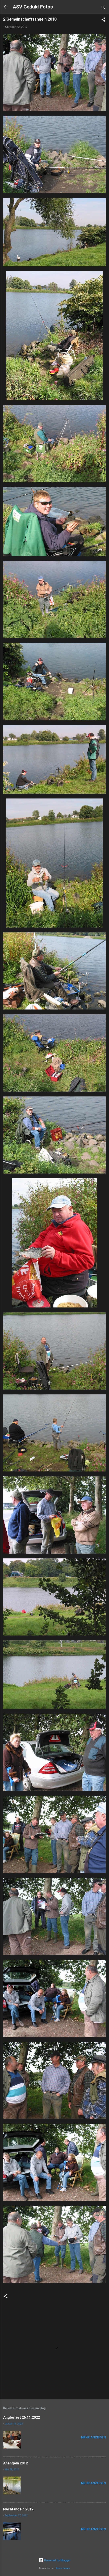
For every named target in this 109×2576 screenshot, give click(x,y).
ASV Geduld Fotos (33, 7)
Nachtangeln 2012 (18, 2509)
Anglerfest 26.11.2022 (21, 2417)
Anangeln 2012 (15, 2463)
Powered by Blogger (55, 2560)
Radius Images (63, 2568)
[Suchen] (103, 8)
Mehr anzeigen (93, 2437)
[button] (103, 20)
